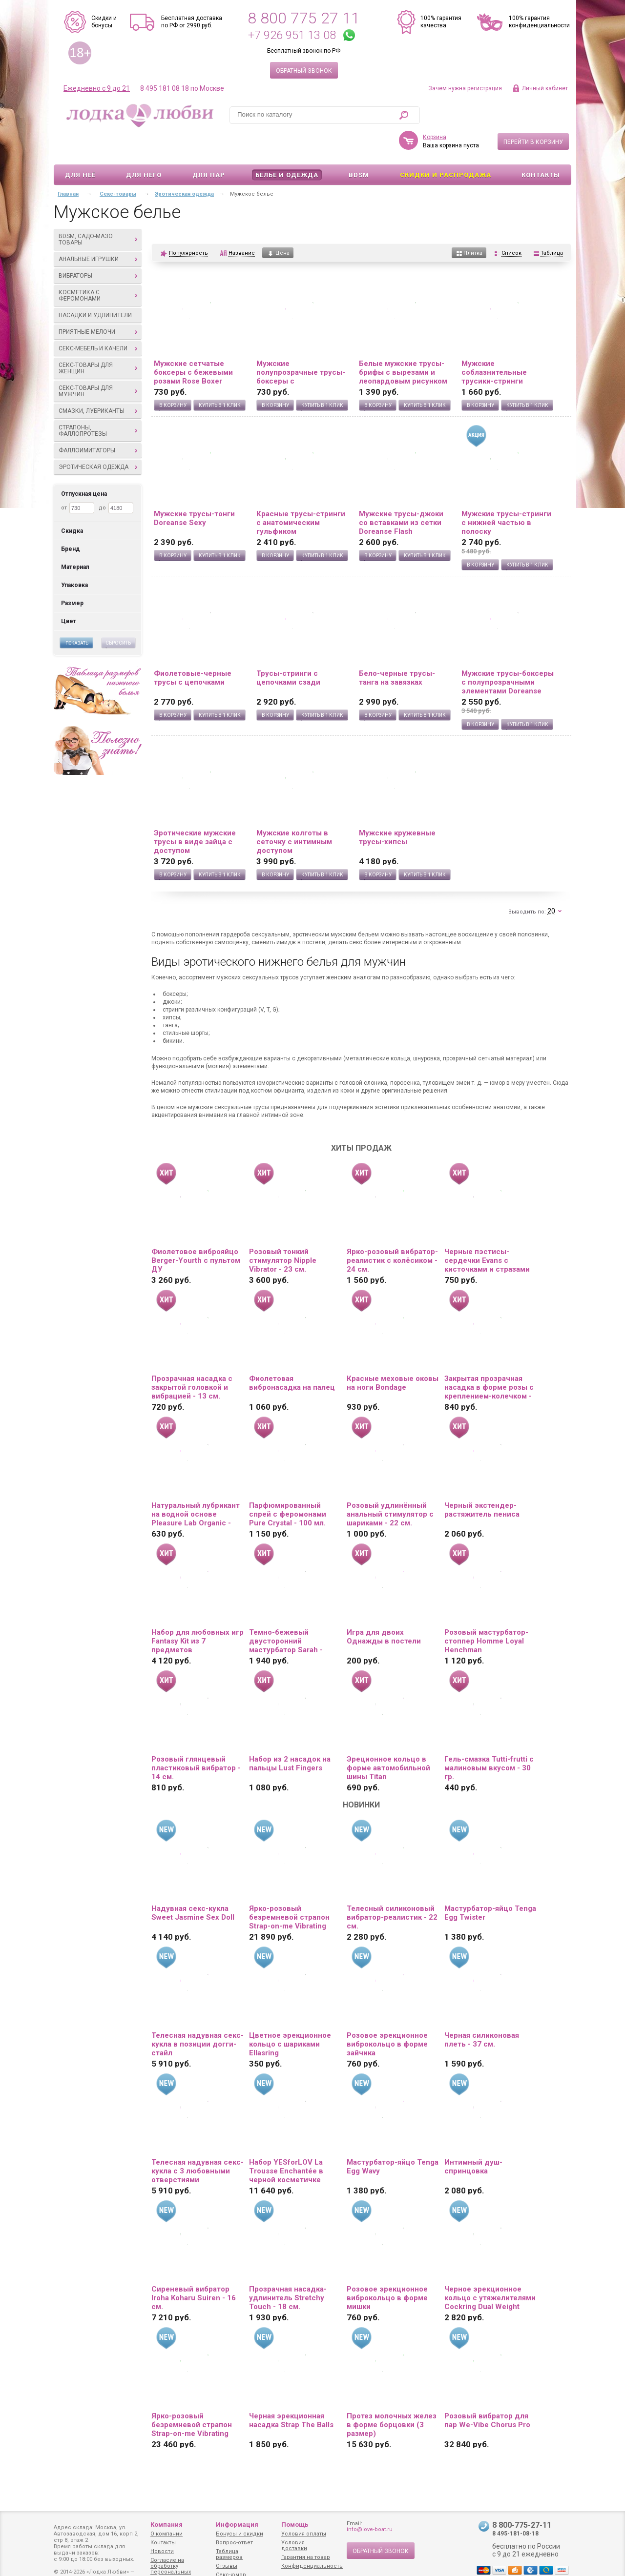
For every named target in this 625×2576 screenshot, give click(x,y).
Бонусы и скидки (239, 2534)
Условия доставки (294, 2545)
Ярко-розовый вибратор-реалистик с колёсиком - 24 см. (392, 1232)
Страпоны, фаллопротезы (98, 402)
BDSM (359, 146)
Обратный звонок (304, 70)
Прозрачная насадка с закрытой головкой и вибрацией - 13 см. (191, 1359)
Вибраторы (98, 247)
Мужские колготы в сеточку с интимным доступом (294, 813)
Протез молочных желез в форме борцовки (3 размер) (392, 2396)
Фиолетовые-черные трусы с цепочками (192, 649)
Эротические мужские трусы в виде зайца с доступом (195, 813)
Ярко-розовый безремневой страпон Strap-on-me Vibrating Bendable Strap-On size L (293, 1889)
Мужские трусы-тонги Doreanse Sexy (194, 490)
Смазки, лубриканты (98, 382)
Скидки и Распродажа (445, 146)
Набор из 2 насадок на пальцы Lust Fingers (290, 1735)
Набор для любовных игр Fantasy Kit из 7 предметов (197, 1613)
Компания (166, 2524)
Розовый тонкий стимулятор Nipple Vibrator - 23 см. (282, 1232)
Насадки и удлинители (95, 287)
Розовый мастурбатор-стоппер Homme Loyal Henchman (486, 1613)
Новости (162, 2551)
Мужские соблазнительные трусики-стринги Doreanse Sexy (494, 344)
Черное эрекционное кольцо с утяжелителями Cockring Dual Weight (490, 2269)
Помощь (295, 2524)
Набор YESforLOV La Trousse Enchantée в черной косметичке (286, 2143)
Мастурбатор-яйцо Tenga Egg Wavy (392, 2138)
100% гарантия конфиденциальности (539, 22)
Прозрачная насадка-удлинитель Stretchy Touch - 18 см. (288, 2269)
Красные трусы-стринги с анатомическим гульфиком (300, 494)
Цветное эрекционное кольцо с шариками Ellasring (290, 2016)
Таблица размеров (229, 2554)
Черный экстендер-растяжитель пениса (482, 1481)
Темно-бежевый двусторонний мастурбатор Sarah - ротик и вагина (286, 1613)
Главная (68, 165)
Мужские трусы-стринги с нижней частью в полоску (506, 494)
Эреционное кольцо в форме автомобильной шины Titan (388, 1739)
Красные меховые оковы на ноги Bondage (392, 1354)
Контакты (540, 146)
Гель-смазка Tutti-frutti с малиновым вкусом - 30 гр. (489, 1739)
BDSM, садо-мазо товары (98, 211)
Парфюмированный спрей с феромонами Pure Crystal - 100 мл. (287, 1486)
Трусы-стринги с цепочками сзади (288, 649)
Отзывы (226, 2566)
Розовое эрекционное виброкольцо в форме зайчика (387, 2016)
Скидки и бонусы (104, 22)
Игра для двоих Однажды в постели (384, 1608)
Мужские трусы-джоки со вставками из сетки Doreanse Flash (401, 494)
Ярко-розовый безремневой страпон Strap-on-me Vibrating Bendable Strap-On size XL (192, 2396)
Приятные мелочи (98, 303)
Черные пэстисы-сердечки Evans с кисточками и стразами (487, 1232)
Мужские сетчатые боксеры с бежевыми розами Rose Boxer (193, 344)
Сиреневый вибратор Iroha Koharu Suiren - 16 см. (193, 2269)
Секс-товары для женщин (98, 339)
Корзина (434, 108)
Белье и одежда (286, 146)
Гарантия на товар (305, 2557)
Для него (144, 146)
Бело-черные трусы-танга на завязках (397, 649)
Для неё (80, 146)
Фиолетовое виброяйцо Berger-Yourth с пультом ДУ (195, 1232)
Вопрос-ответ (234, 2542)
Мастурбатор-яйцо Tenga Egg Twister (490, 1884)
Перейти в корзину (533, 113)
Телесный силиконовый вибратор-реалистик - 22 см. (392, 1889)
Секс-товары (118, 165)
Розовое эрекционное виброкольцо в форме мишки (387, 2269)
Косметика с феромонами (98, 267)
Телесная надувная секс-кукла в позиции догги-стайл (197, 2016)
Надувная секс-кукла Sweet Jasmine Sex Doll (192, 1884)
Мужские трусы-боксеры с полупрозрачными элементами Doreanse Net (507, 654)
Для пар (208, 146)
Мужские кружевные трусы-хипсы (397, 809)
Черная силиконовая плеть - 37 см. (481, 2011)
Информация (237, 2524)
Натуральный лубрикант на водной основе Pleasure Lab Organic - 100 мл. (195, 1486)
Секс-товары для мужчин (98, 362)
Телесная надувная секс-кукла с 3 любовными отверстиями (197, 2143)
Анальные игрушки (98, 230)
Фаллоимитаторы (98, 422)
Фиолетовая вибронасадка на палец (292, 1354)
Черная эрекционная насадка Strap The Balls (291, 2392)
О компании (166, 2534)
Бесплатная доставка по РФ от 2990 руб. (191, 22)
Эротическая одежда (98, 438)
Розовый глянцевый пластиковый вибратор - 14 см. (196, 1739)
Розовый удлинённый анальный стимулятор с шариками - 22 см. (390, 1486)
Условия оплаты (303, 2534)
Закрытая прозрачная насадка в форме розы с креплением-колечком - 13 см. (489, 1359)
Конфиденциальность (312, 2566)
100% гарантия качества (440, 22)
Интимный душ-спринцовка (473, 2138)
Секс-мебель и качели (98, 320)
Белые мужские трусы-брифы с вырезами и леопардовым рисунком (403, 344)
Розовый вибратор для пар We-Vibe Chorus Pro (487, 2392)
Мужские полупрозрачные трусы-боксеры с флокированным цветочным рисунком (300, 344)
